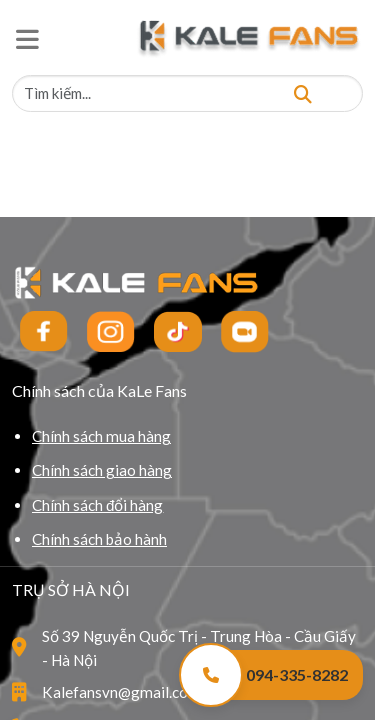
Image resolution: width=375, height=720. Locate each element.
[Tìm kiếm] (303, 93)
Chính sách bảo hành (99, 539)
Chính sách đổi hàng (97, 505)
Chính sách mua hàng (101, 436)
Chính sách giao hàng (102, 470)
